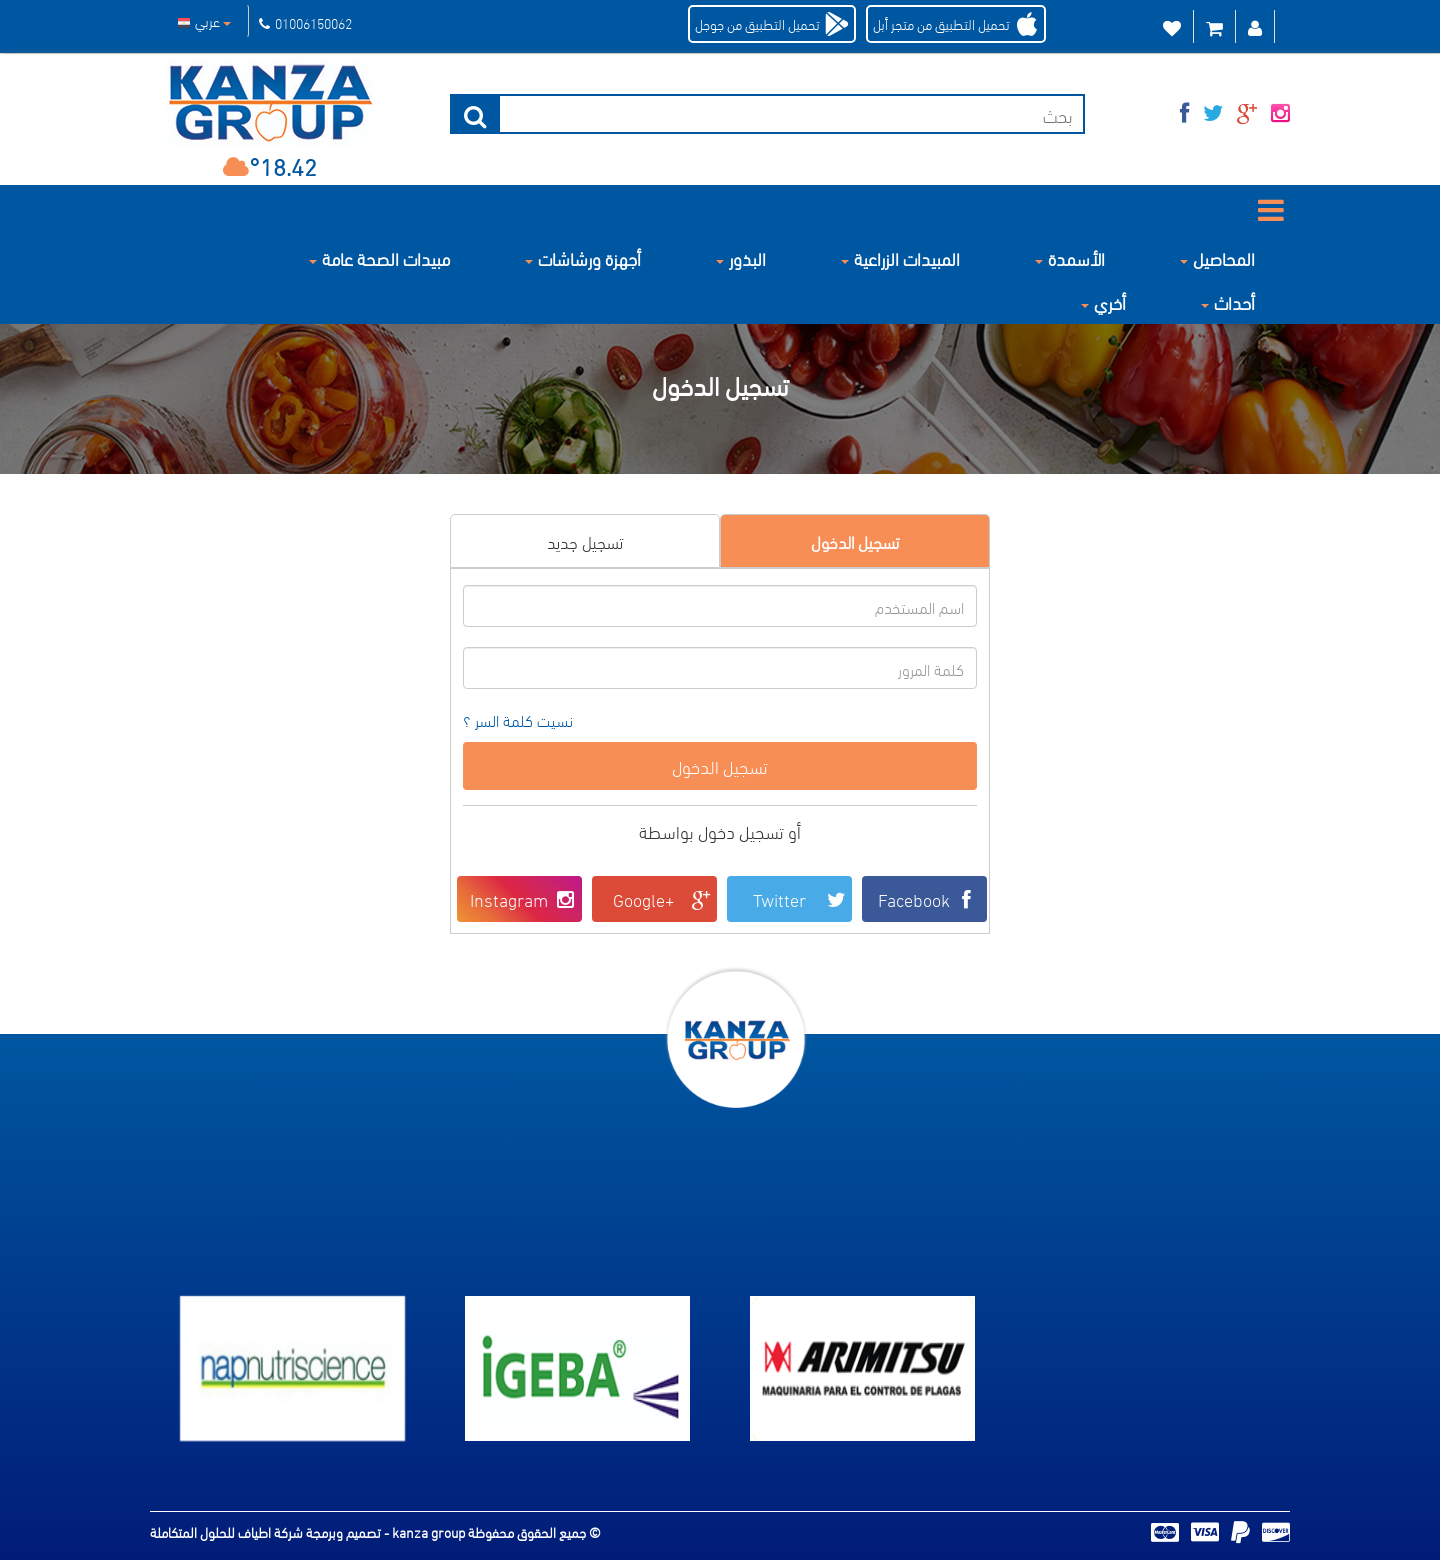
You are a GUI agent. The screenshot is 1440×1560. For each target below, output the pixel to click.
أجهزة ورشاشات (583, 257)
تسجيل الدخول (855, 540)
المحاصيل (1217, 257)
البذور (741, 257)
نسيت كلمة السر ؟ (518, 720)
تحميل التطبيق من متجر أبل (941, 23)
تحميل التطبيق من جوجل (757, 23)
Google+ (662, 898)
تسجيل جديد (585, 540)
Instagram (523, 898)
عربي (204, 20)
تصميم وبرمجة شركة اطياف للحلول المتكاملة (267, 1531)
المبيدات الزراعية (900, 257)
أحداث (1228, 301)
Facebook (930, 898)
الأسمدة (1070, 257)
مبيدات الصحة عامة (379, 257)
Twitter (800, 898)
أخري (1103, 301)
